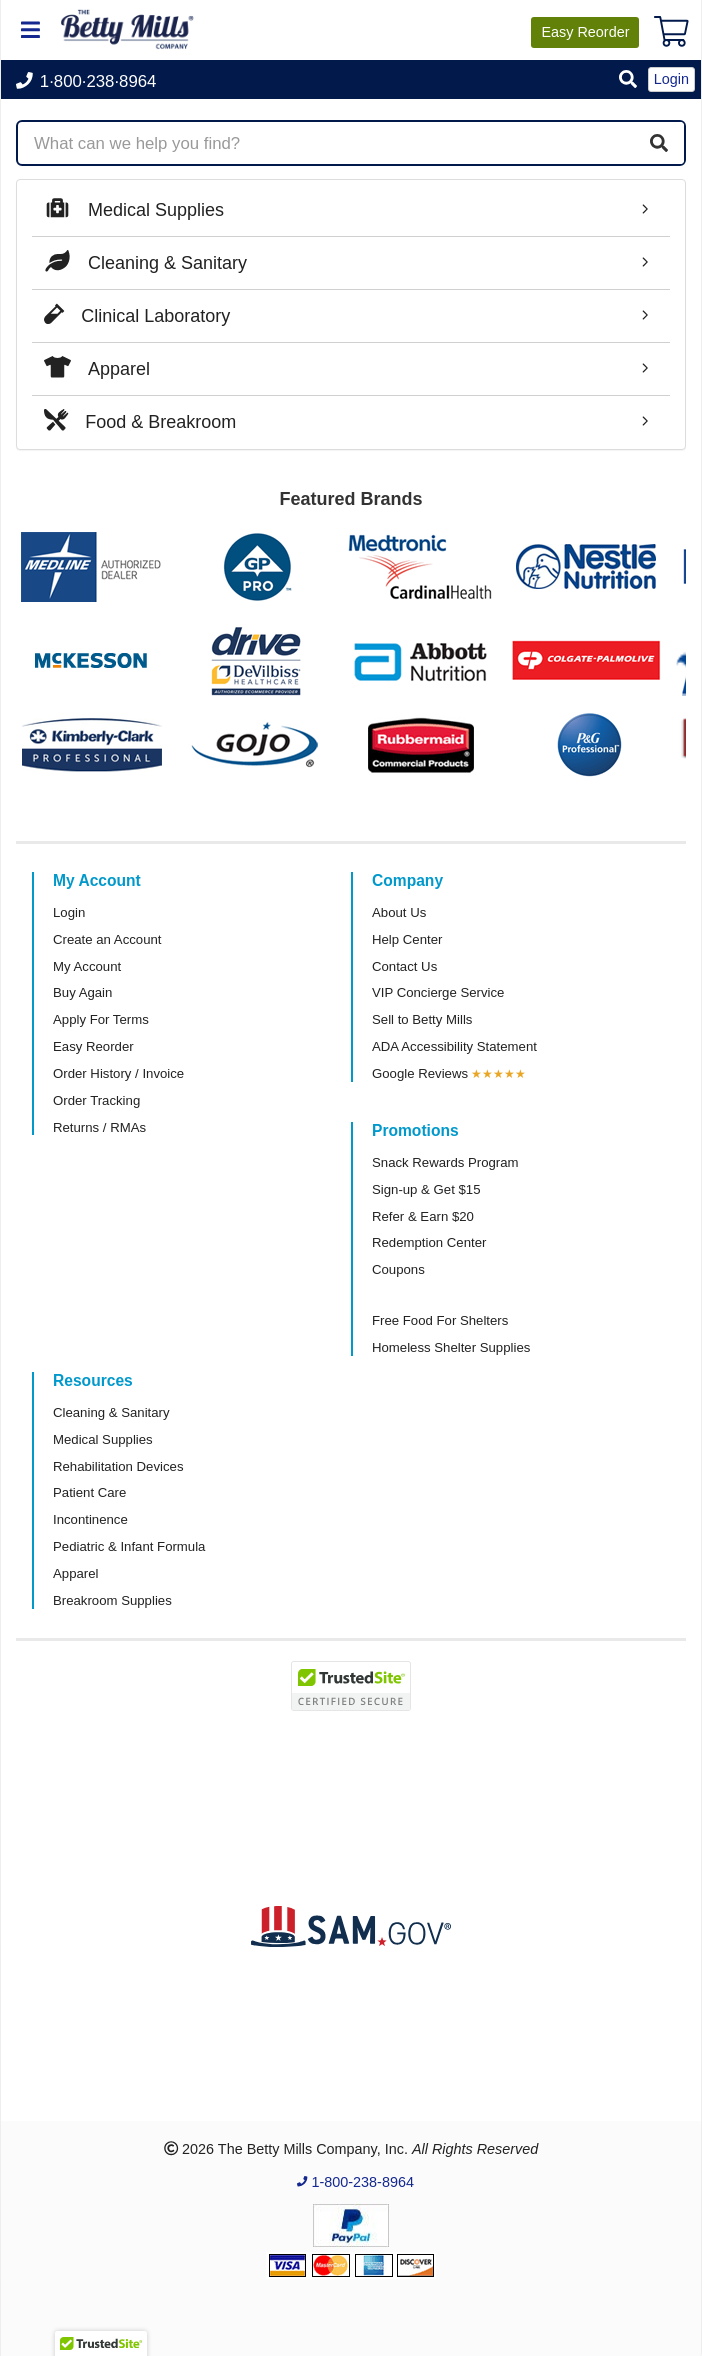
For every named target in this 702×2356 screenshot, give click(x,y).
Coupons (398, 1269)
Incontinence (90, 1519)
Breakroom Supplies (112, 1600)
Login (69, 912)
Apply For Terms (101, 1019)
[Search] (659, 143)
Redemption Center (429, 1242)
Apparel (75, 1573)
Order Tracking (96, 1100)
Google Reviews (420, 1073)
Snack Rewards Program (445, 1162)
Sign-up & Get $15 (426, 1189)
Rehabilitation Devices (118, 1466)
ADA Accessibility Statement (454, 1046)
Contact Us (404, 966)
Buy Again (82, 992)
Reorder (585, 32)
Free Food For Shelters (440, 1320)
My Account (87, 966)
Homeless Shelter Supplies (451, 1347)
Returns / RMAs (99, 1127)
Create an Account (107, 939)
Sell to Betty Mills (422, 1019)
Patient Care (89, 1492)
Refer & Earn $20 (423, 1216)
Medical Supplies (103, 1439)
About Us (399, 912)
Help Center (407, 939)
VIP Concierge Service (438, 992)
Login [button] (671, 79)
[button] (628, 80)
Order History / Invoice (118, 1073)
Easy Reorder (93, 1046)
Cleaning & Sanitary (111, 1412)
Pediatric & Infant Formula (129, 1546)
